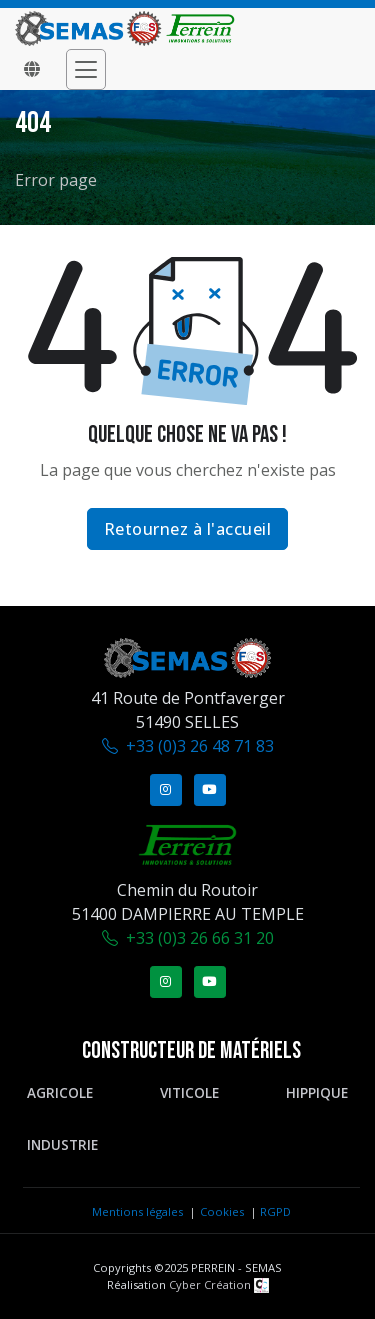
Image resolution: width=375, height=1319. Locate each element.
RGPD (275, 1211)
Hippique (317, 1092)
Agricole (60, 1092)
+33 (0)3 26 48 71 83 (200, 746)
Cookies (222, 1211)
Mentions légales (137, 1211)
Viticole (189, 1092)
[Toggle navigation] (86, 69)
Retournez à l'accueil (188, 529)
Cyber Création (219, 1284)
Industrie (62, 1144)
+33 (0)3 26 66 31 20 (200, 938)
